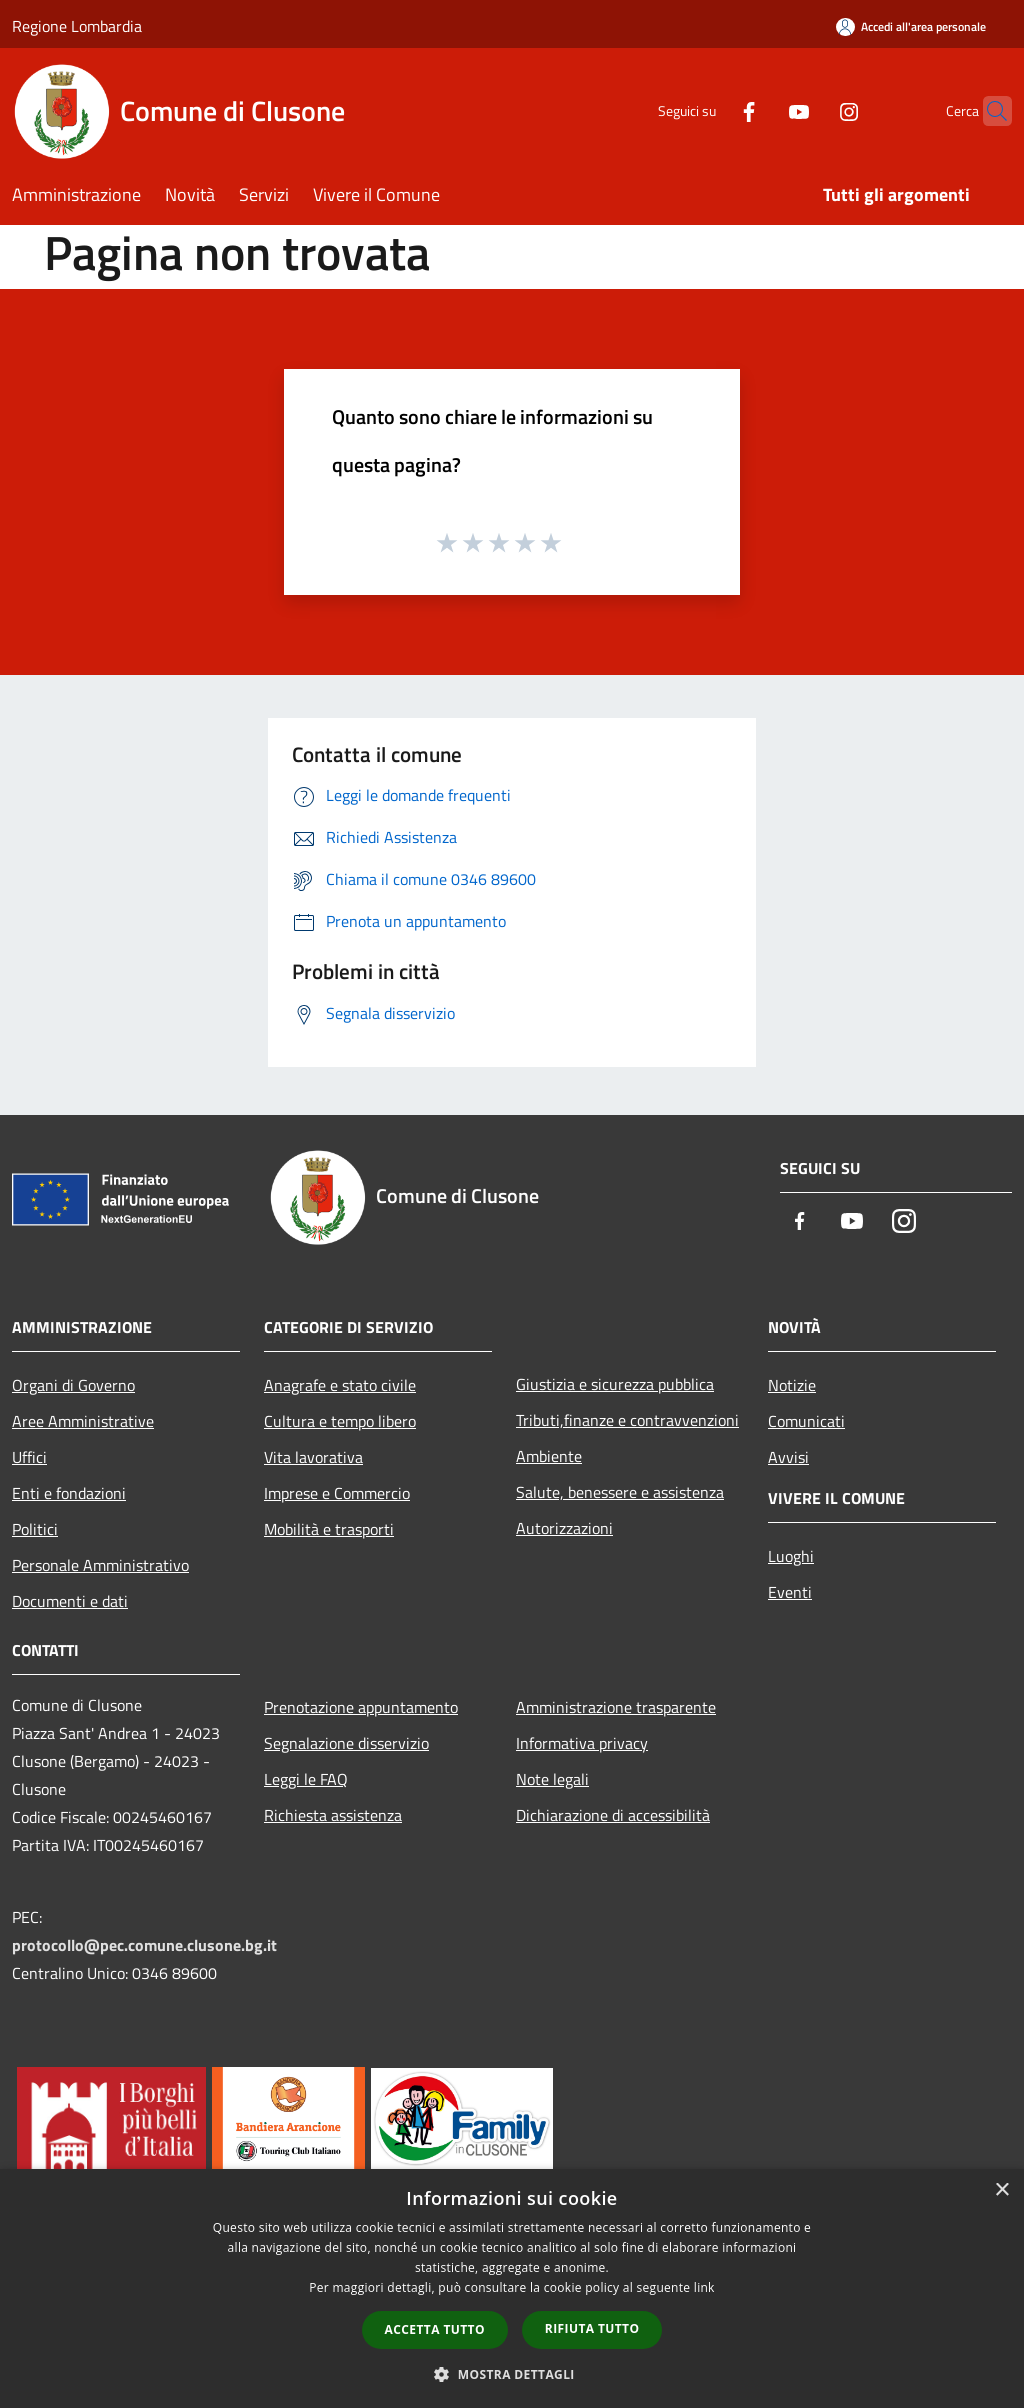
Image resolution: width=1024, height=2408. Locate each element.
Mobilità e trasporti (329, 1529)
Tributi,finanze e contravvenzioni (627, 1420)
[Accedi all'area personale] (911, 26)
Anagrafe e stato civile (340, 1385)
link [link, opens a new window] (704, 2287)
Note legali (552, 1779)
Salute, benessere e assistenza (620, 1492)
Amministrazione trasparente (616, 1707)
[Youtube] (760, 110)
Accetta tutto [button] (435, 2329)
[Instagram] (810, 110)
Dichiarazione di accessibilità (613, 1815)
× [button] (1001, 2190)
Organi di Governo (73, 1385)
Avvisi (788, 1457)
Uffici (29, 1457)
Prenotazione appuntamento (361, 1707)
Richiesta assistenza (333, 1815)
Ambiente (549, 1456)
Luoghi (791, 1556)
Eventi (790, 1592)
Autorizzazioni (564, 1528)
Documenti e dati (70, 1601)
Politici (35, 1529)
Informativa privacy (582, 1743)
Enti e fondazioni (69, 1493)
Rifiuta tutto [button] (592, 2328)
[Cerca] (988, 111)
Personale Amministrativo (100, 1565)
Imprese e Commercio (337, 1493)
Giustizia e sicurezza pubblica (615, 1384)
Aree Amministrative (83, 1421)
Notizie (792, 1385)
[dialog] (512, 2288)
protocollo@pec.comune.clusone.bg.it (144, 1945)
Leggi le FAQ (306, 1779)
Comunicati (806, 1421)
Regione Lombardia (77, 26)
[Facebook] (710, 110)
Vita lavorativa (313, 1457)
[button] (512, 2374)
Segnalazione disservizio (346, 1743)
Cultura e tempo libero (340, 1421)
